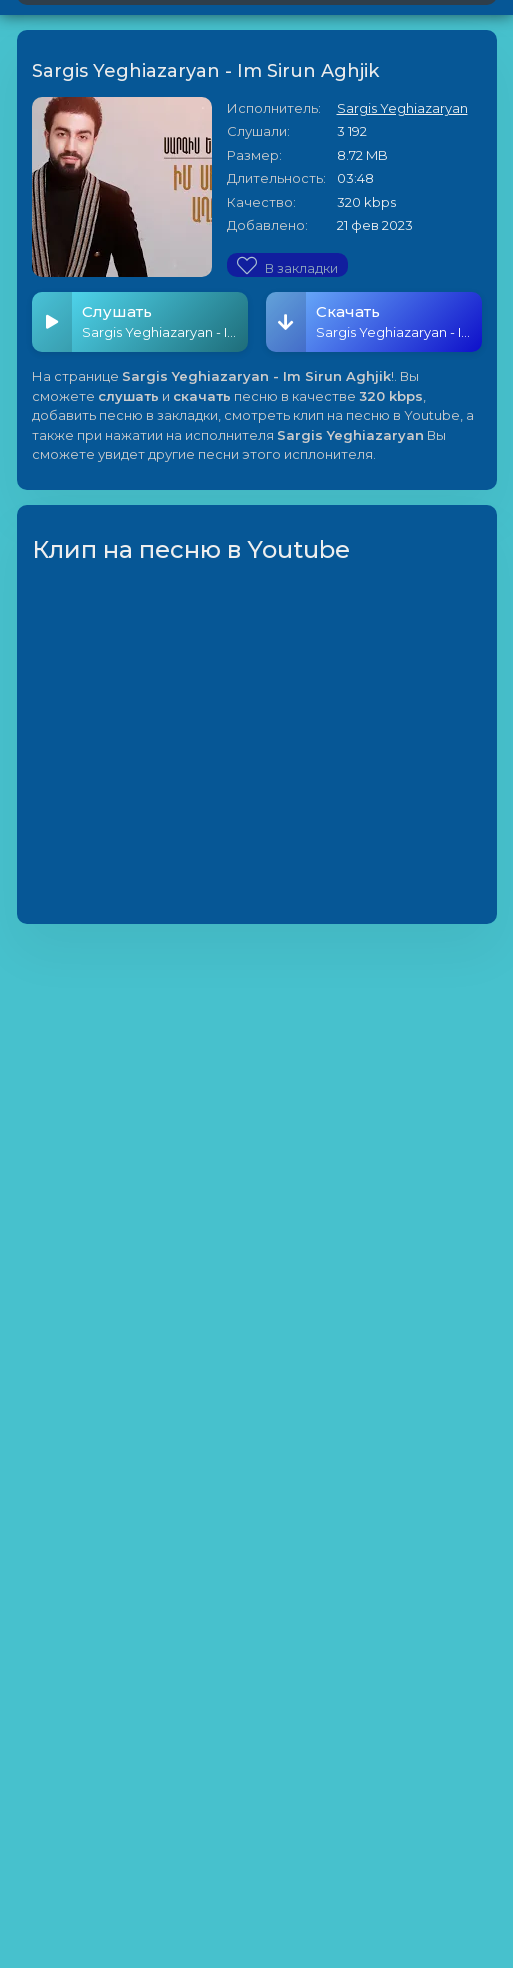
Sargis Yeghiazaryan (402, 108)
